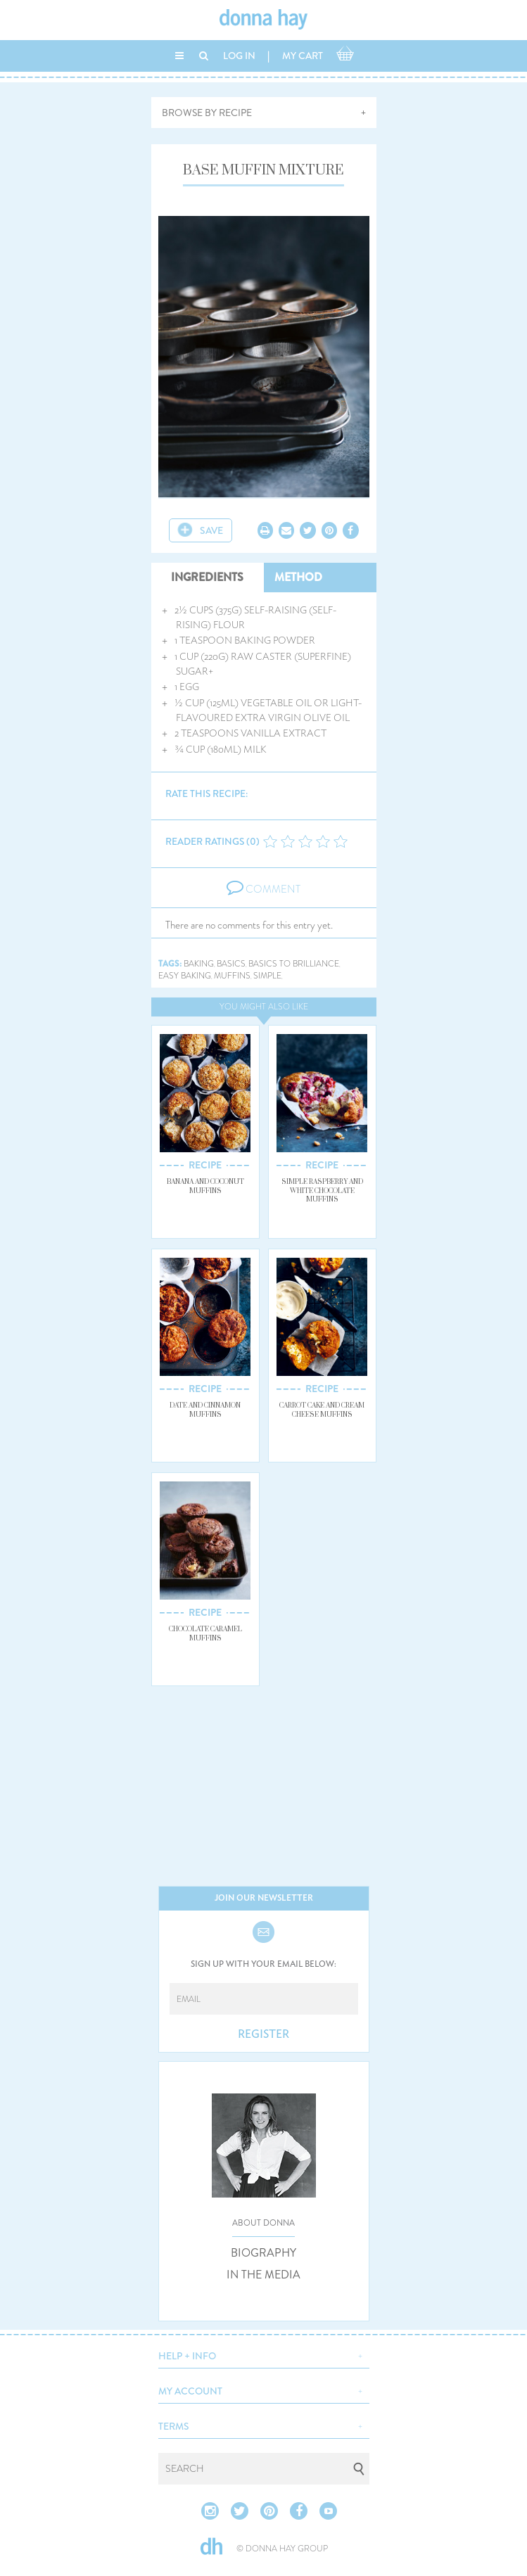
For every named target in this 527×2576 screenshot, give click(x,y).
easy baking (184, 976)
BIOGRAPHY (263, 2253)
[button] (263, 2354)
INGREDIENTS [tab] (207, 577)
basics (231, 964)
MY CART (302, 56)
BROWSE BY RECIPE (207, 113)
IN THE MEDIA (263, 2275)
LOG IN (239, 56)
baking (199, 964)
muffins (232, 976)
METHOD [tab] (298, 577)
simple (267, 976)
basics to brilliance (293, 964)
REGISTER (263, 2034)
